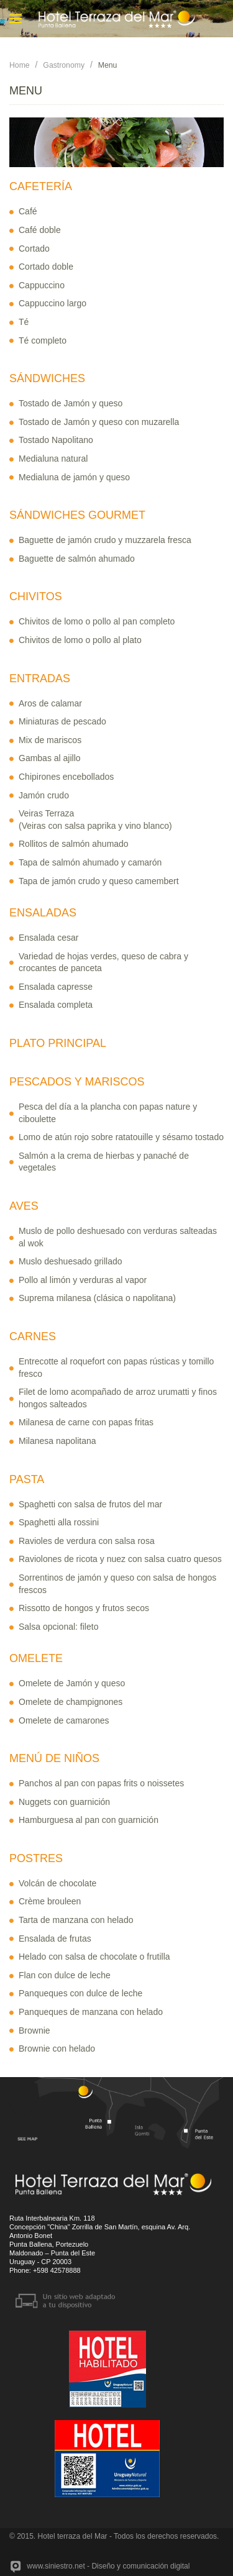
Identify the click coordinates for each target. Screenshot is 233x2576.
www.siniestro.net (56, 2566)
